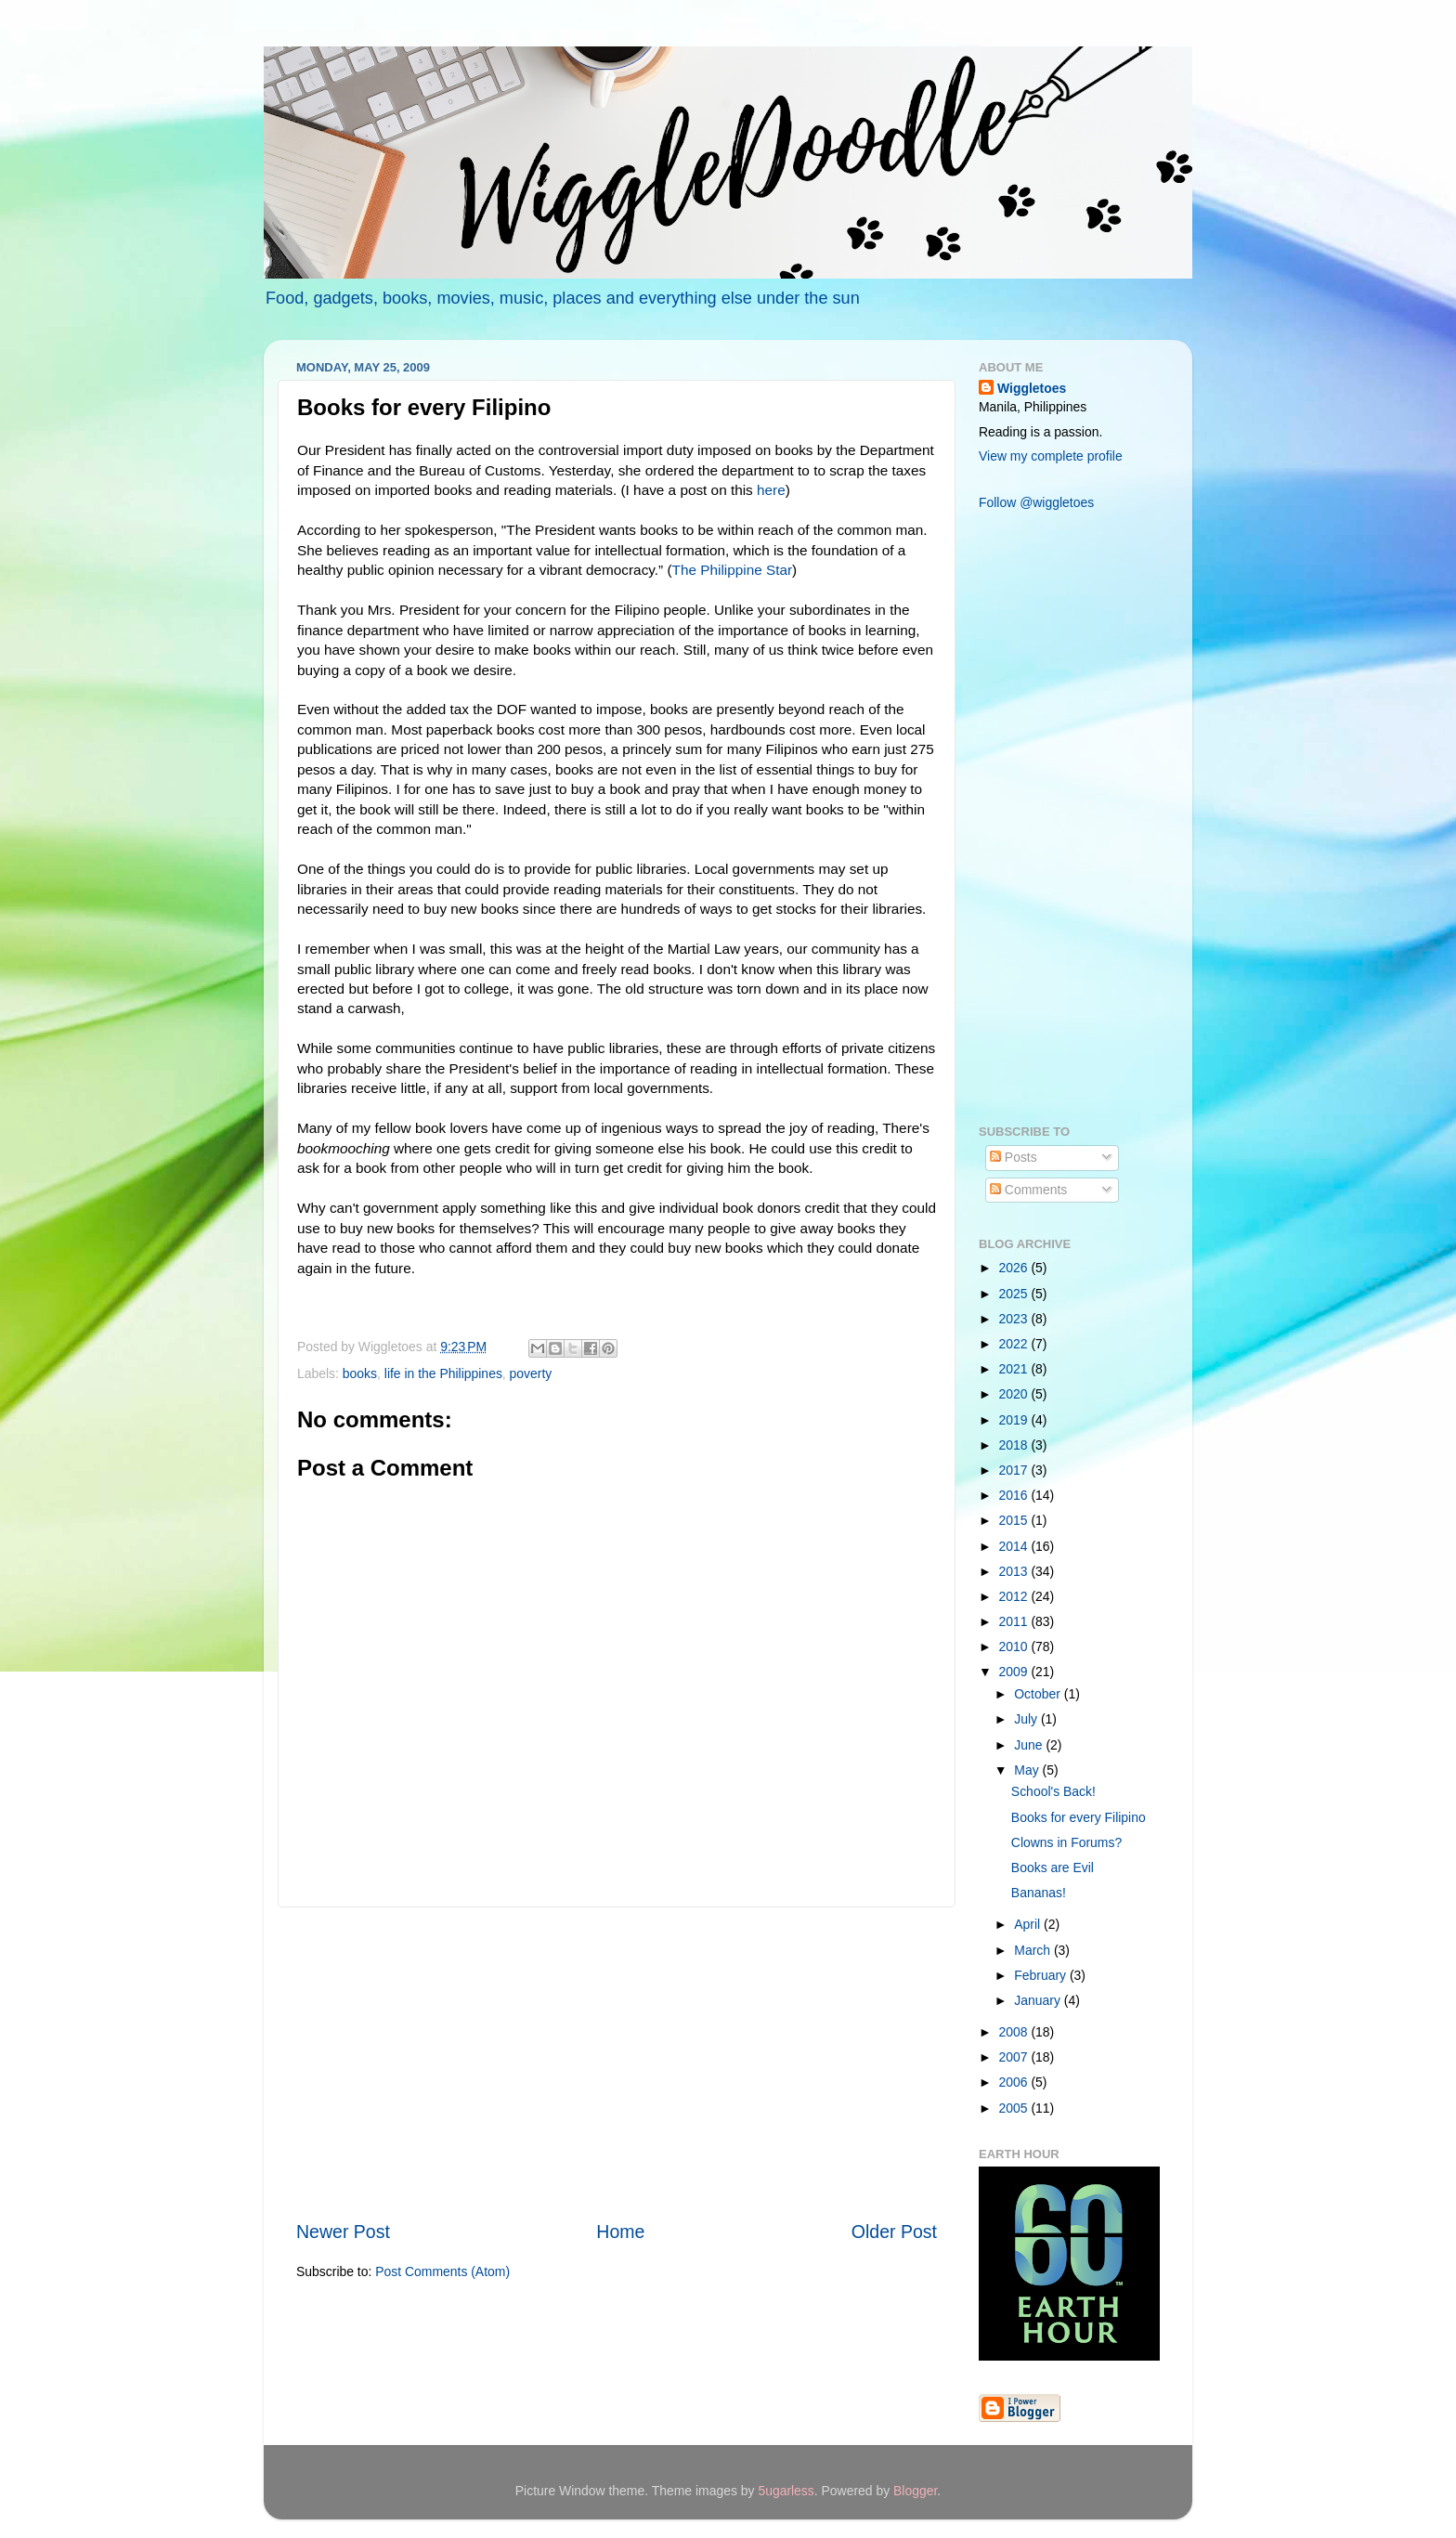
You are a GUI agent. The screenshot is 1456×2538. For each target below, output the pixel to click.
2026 (1015, 1267)
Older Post (894, 2231)
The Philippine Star (732, 570)
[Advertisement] (616, 2063)
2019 (1015, 1419)
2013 (1015, 1571)
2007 (1015, 2057)
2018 (1015, 1445)
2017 (1015, 1470)
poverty (531, 1373)
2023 (1015, 1318)
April (1029, 1924)
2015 (1015, 1520)
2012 (1015, 1596)
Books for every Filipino (1078, 1817)
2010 (1015, 1646)
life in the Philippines (443, 1373)
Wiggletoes (1031, 388)
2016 (1015, 1495)
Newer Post (343, 2231)
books (360, 1373)
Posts (1013, 1157)
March (1034, 1950)
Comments (1028, 1189)
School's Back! (1053, 1791)
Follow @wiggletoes (1036, 502)
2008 (1015, 2031)
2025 (1015, 1293)
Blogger (915, 2490)
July (1027, 1719)
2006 (1015, 2082)
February (1042, 1975)
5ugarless (785, 2490)
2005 (1015, 2108)
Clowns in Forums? (1066, 1842)
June (1030, 1745)
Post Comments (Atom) (442, 2271)
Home (620, 2231)
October (1038, 1693)
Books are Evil (1052, 1867)
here (771, 490)
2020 (1015, 1393)
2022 (1015, 1343)
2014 (1015, 1546)
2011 (1015, 1621)
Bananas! (1038, 1892)
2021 (1015, 1368)
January (1038, 2000)
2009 (1015, 1671)
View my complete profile (1051, 456)
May (1028, 1770)
